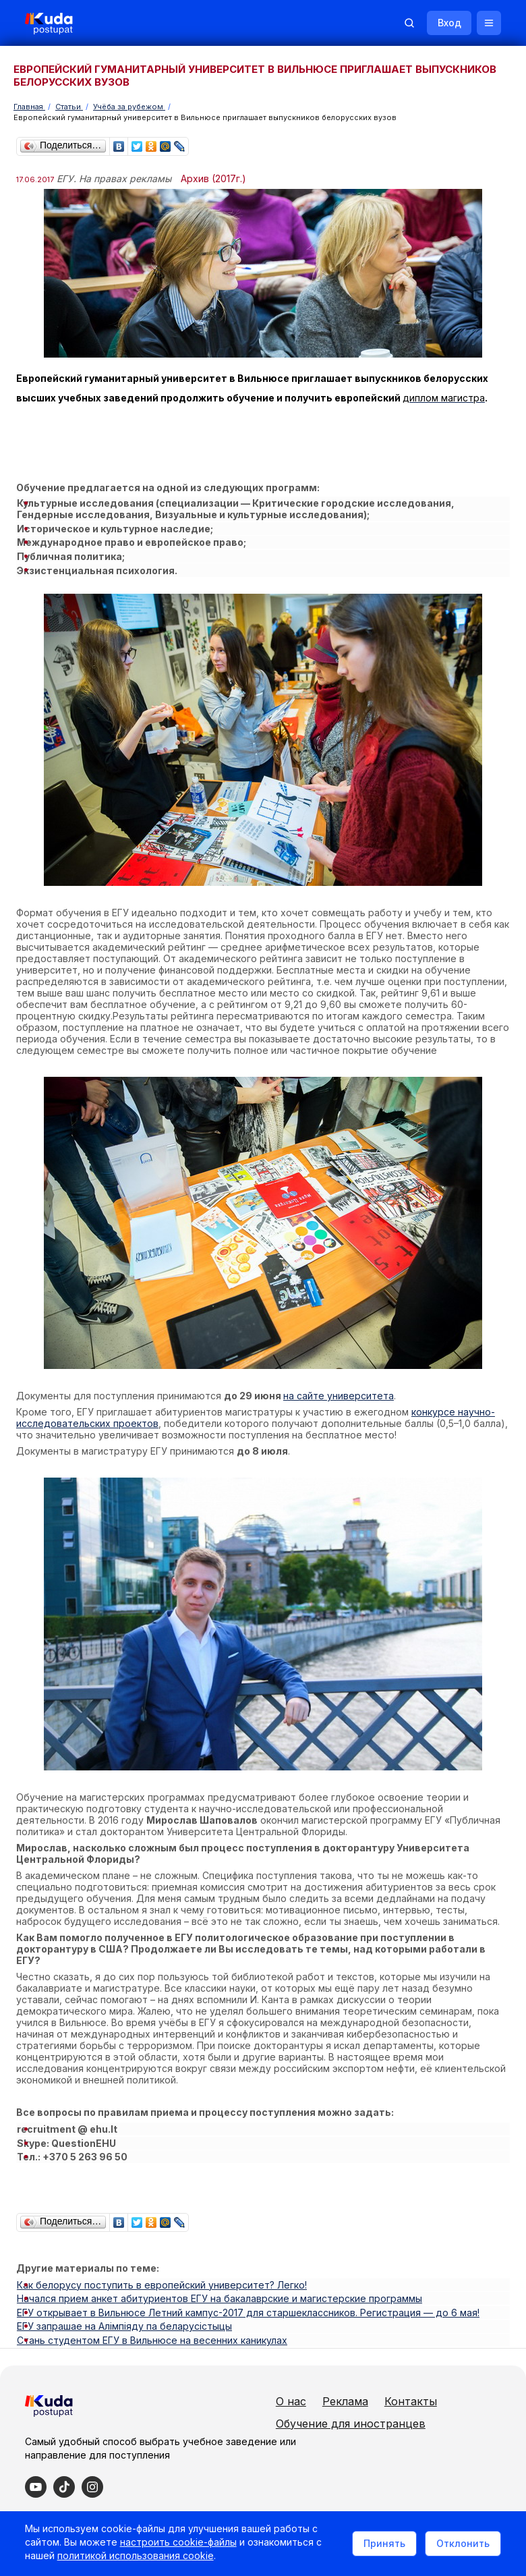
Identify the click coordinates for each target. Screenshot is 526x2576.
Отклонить (461, 2544)
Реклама (410, 2369)
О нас (356, 2369)
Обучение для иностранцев (415, 2414)
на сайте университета (339, 1383)
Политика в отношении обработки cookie (125, 2507)
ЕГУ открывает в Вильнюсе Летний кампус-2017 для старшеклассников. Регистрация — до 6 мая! (248, 2287)
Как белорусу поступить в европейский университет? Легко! (162, 2264)
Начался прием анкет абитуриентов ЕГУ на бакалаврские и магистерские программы (219, 2276)
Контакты (367, 2392)
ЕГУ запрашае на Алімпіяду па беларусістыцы (124, 2299)
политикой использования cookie (137, 2558)
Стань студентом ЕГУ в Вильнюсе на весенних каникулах (152, 2310)
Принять (382, 2544)
